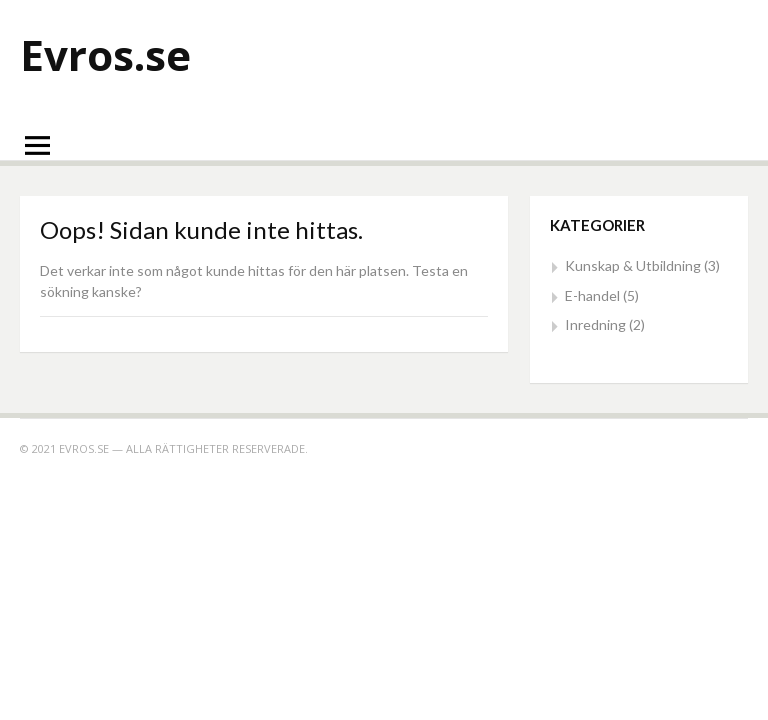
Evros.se (105, 54)
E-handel (592, 295)
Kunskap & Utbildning (633, 265)
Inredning (595, 324)
